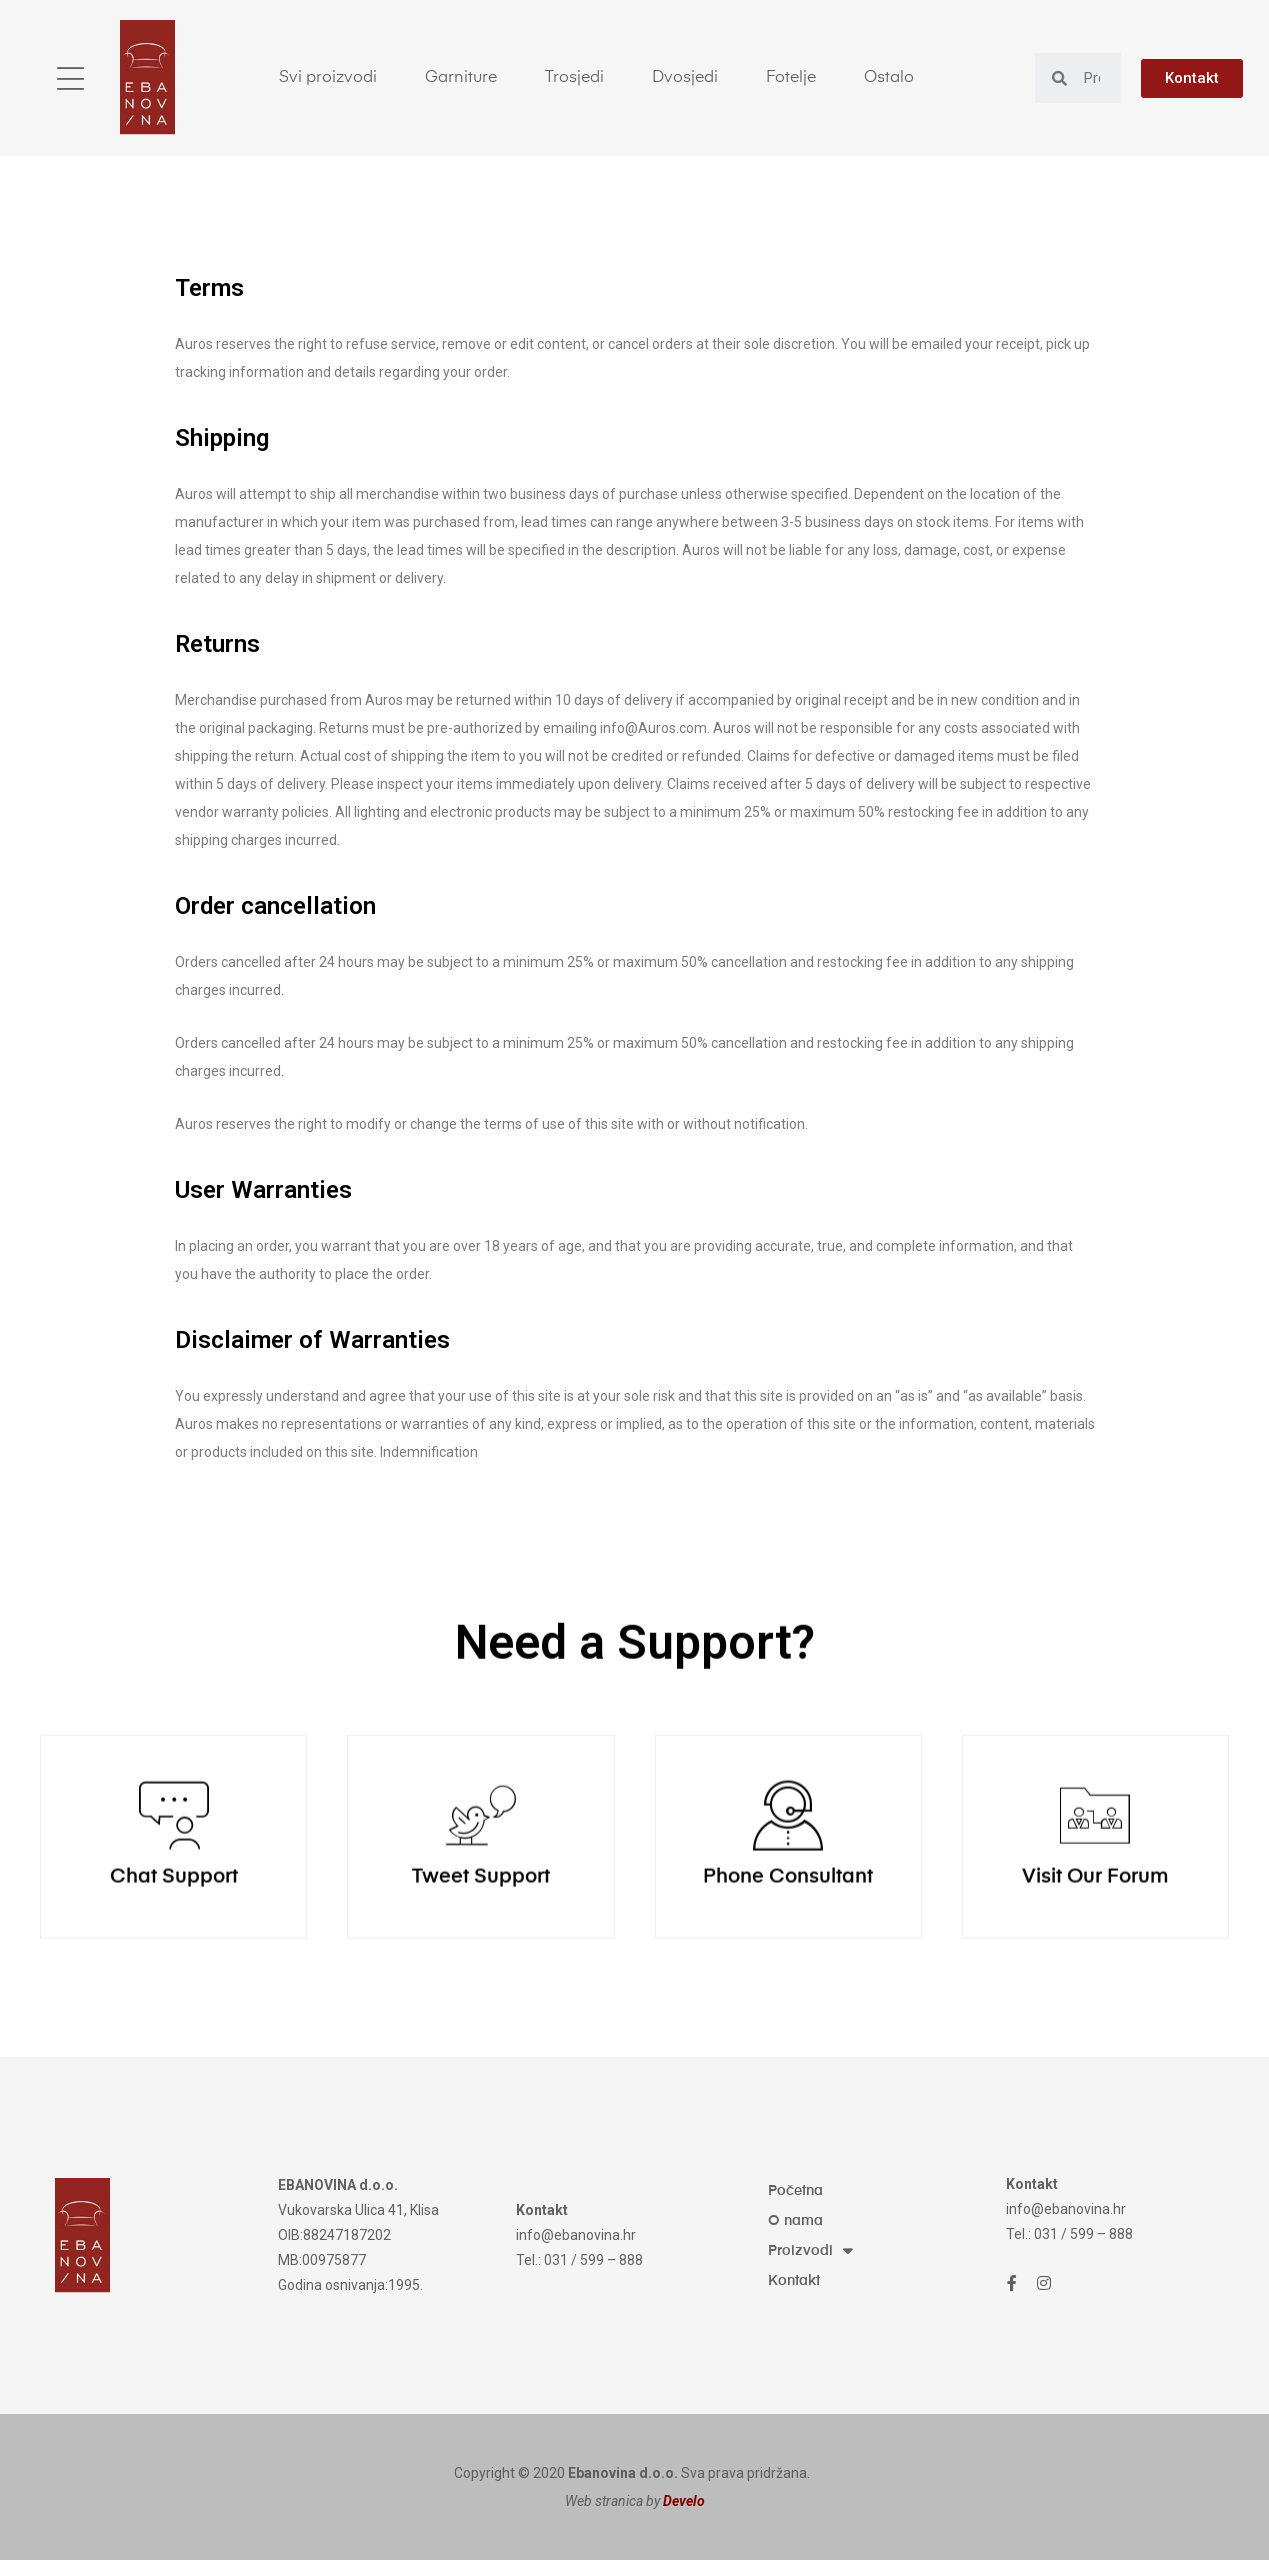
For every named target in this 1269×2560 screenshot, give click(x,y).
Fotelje (791, 78)
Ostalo (889, 78)
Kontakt (794, 2281)
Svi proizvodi (328, 78)
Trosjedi (574, 78)
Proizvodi (810, 2251)
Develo (684, 2501)
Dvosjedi (685, 78)
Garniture (461, 78)
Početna (795, 2191)
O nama (795, 2221)
